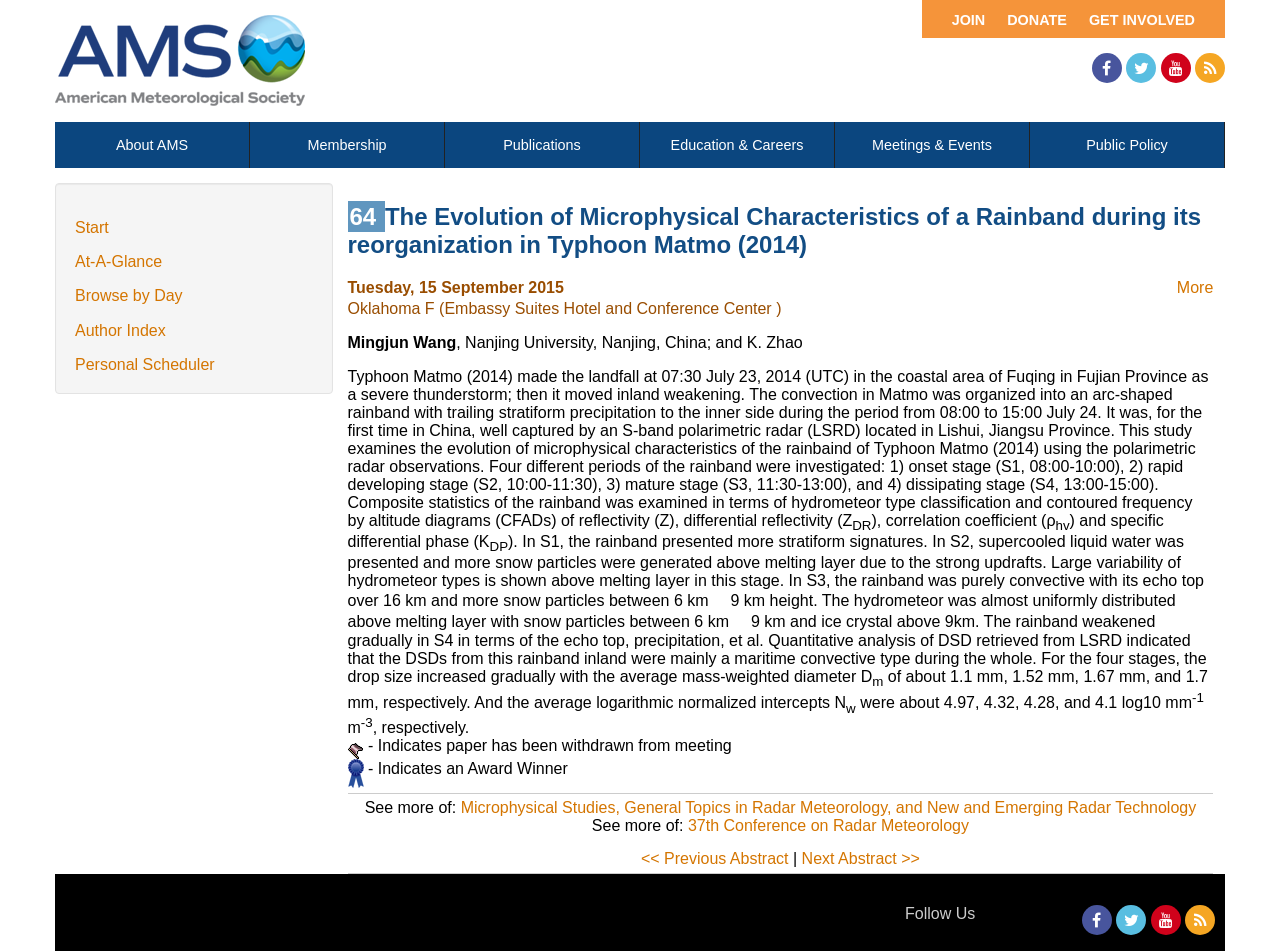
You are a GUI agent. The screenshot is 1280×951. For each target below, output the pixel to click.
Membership (346, 145)
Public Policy (1127, 145)
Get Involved (1142, 20)
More (1195, 287)
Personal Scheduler (145, 364)
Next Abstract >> (861, 858)
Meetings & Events (932, 145)
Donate (1037, 20)
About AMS (152, 145)
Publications (542, 145)
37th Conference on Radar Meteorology (828, 825)
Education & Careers (737, 145)
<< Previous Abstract (715, 858)
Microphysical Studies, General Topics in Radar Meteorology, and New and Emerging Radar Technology (829, 807)
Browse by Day (129, 295)
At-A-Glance (118, 261)
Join (969, 20)
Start (92, 227)
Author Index (120, 330)
